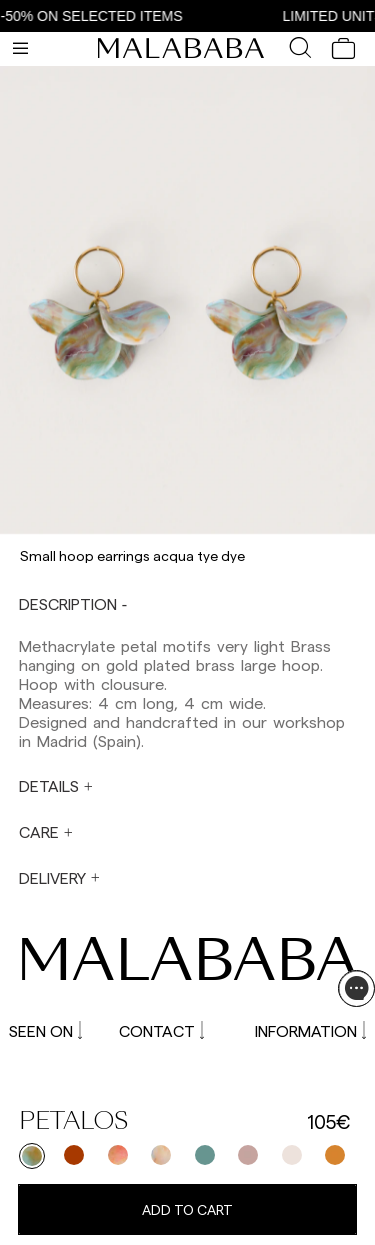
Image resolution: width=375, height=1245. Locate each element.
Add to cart (187, 1209)
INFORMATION (310, 1030)
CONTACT (161, 1030)
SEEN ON (45, 1030)
